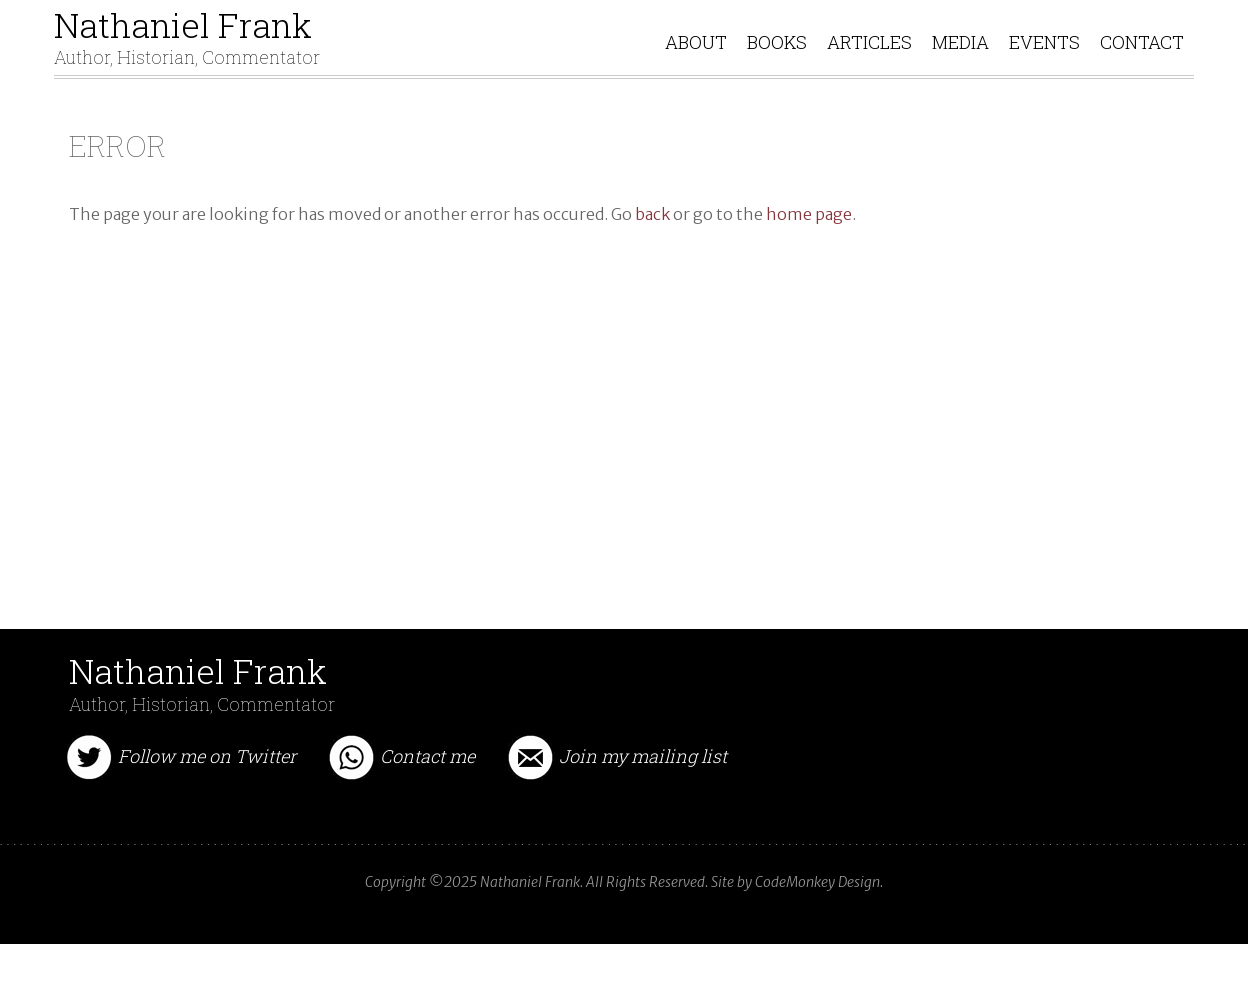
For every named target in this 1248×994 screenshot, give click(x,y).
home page (809, 254)
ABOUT (696, 62)
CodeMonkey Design (817, 922)
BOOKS (777, 62)
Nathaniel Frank (187, 46)
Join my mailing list (643, 796)
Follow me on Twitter (207, 796)
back (652, 254)
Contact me (427, 796)
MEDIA (960, 62)
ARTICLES (869, 62)
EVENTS (1044, 62)
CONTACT (1142, 62)
